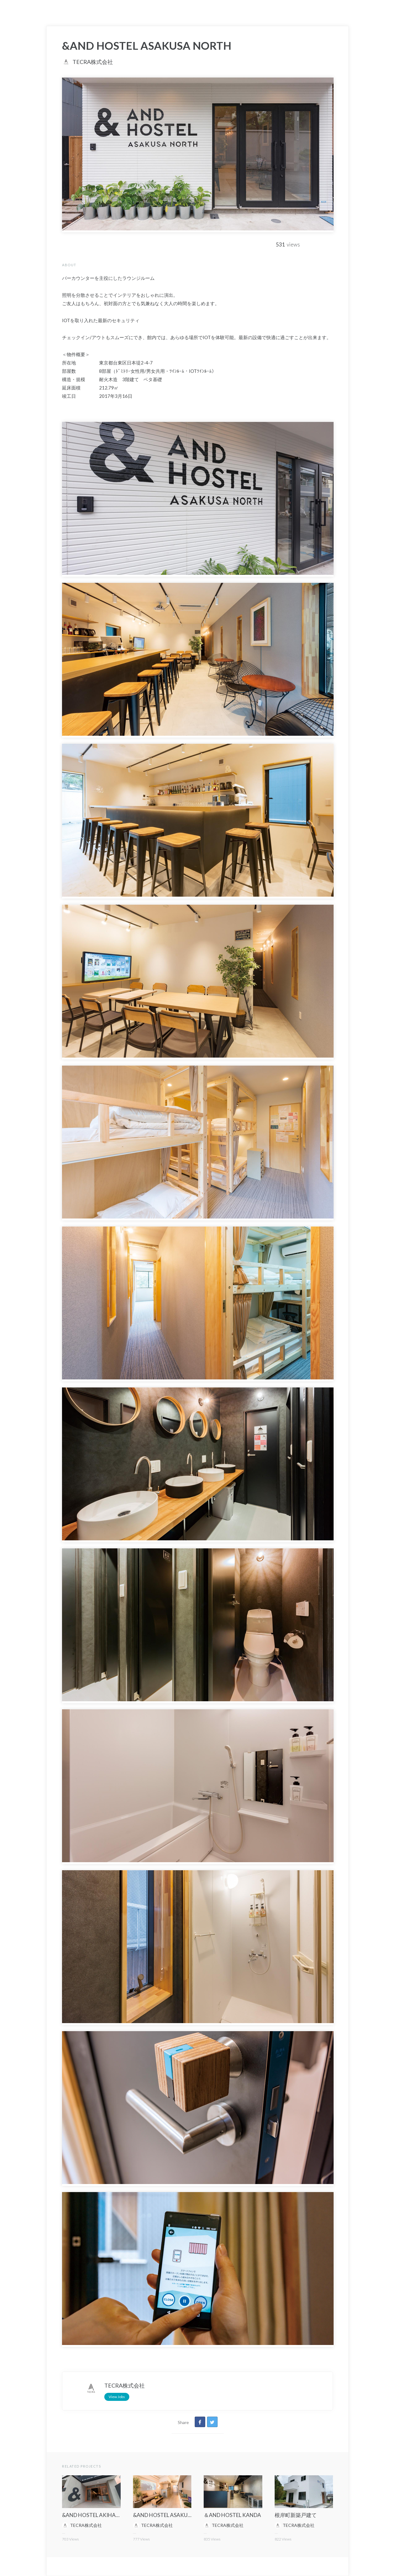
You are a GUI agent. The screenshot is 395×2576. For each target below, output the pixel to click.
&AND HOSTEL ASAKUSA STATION (175, 2515)
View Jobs (117, 2396)
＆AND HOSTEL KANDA (232, 2515)
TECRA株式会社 (93, 61)
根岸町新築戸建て (296, 2515)
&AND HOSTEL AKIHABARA (96, 2515)
